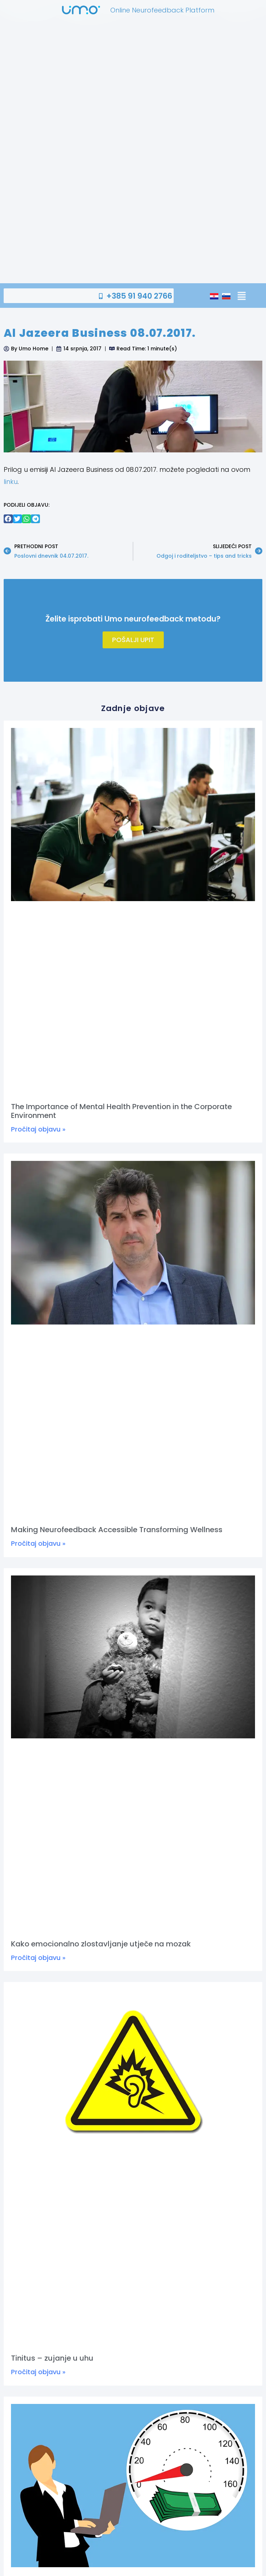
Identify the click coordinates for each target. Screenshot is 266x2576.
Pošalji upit (133, 639)
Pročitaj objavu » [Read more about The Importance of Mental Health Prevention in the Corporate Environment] (38, 1129)
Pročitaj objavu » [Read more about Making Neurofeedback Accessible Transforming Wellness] (38, 1543)
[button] (241, 296)
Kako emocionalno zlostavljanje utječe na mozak (101, 1944)
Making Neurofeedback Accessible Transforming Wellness (116, 1529)
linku (11, 481)
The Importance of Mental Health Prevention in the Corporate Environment (121, 1111)
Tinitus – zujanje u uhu (52, 2358)
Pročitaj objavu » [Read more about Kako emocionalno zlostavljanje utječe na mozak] (38, 1957)
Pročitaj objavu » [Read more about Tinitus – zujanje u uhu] (38, 2371)
